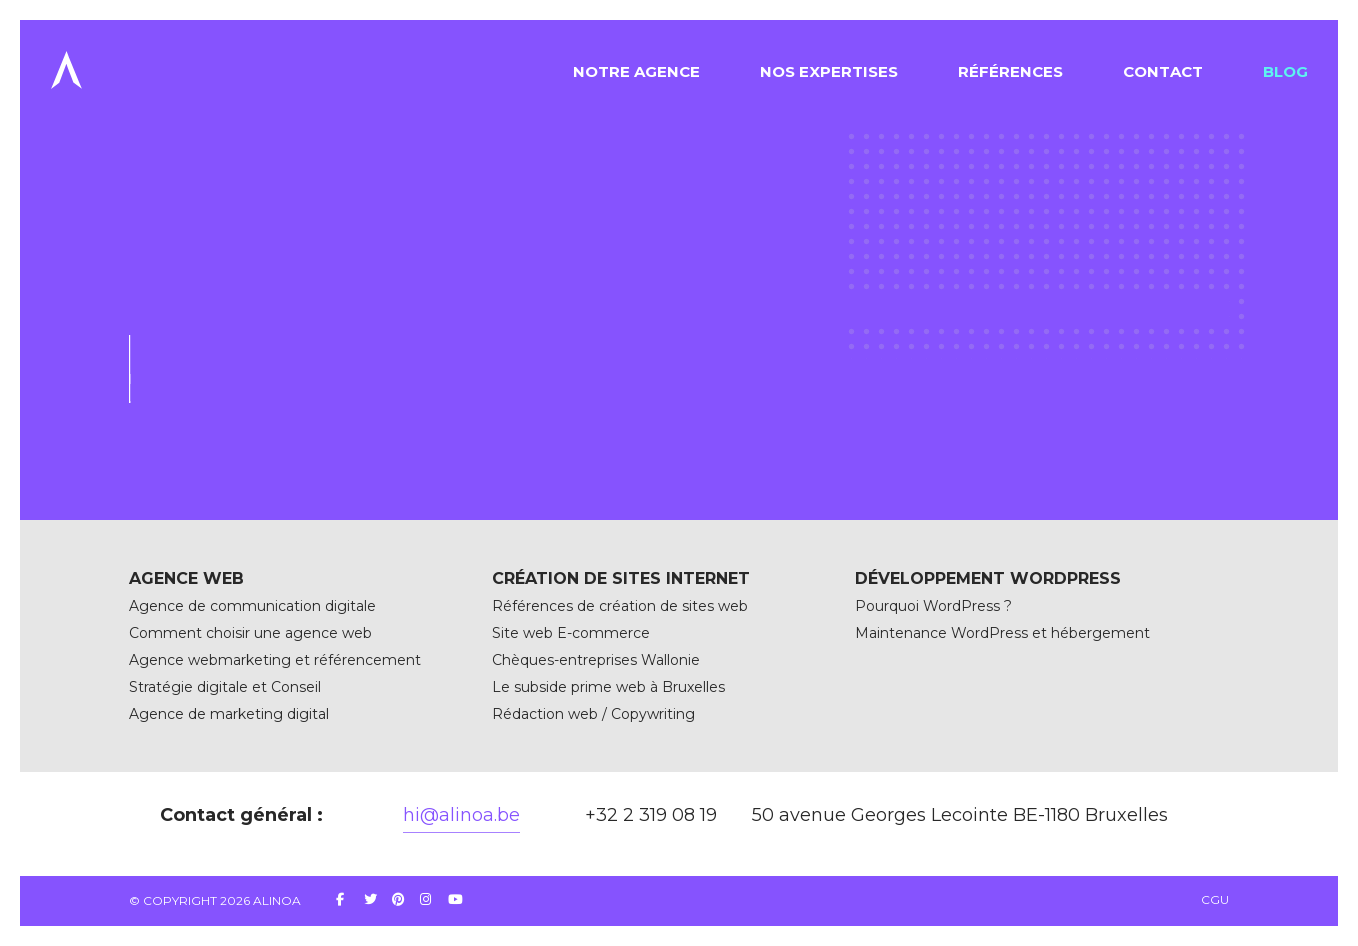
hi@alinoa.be (461, 815)
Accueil (154, 254)
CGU (1215, 899)
